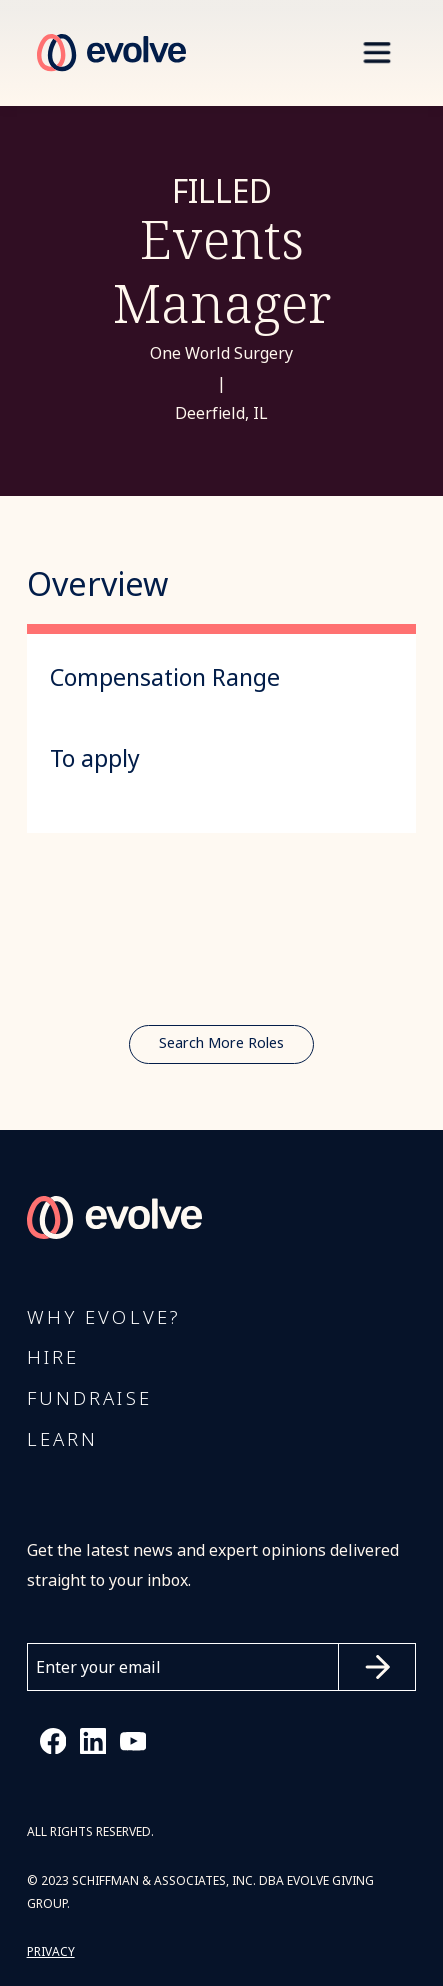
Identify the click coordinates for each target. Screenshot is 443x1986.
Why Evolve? (104, 1318)
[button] (376, 53)
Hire (53, 1358)
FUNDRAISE (89, 1399)
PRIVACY (51, 1952)
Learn (63, 1440)
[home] (106, 53)
